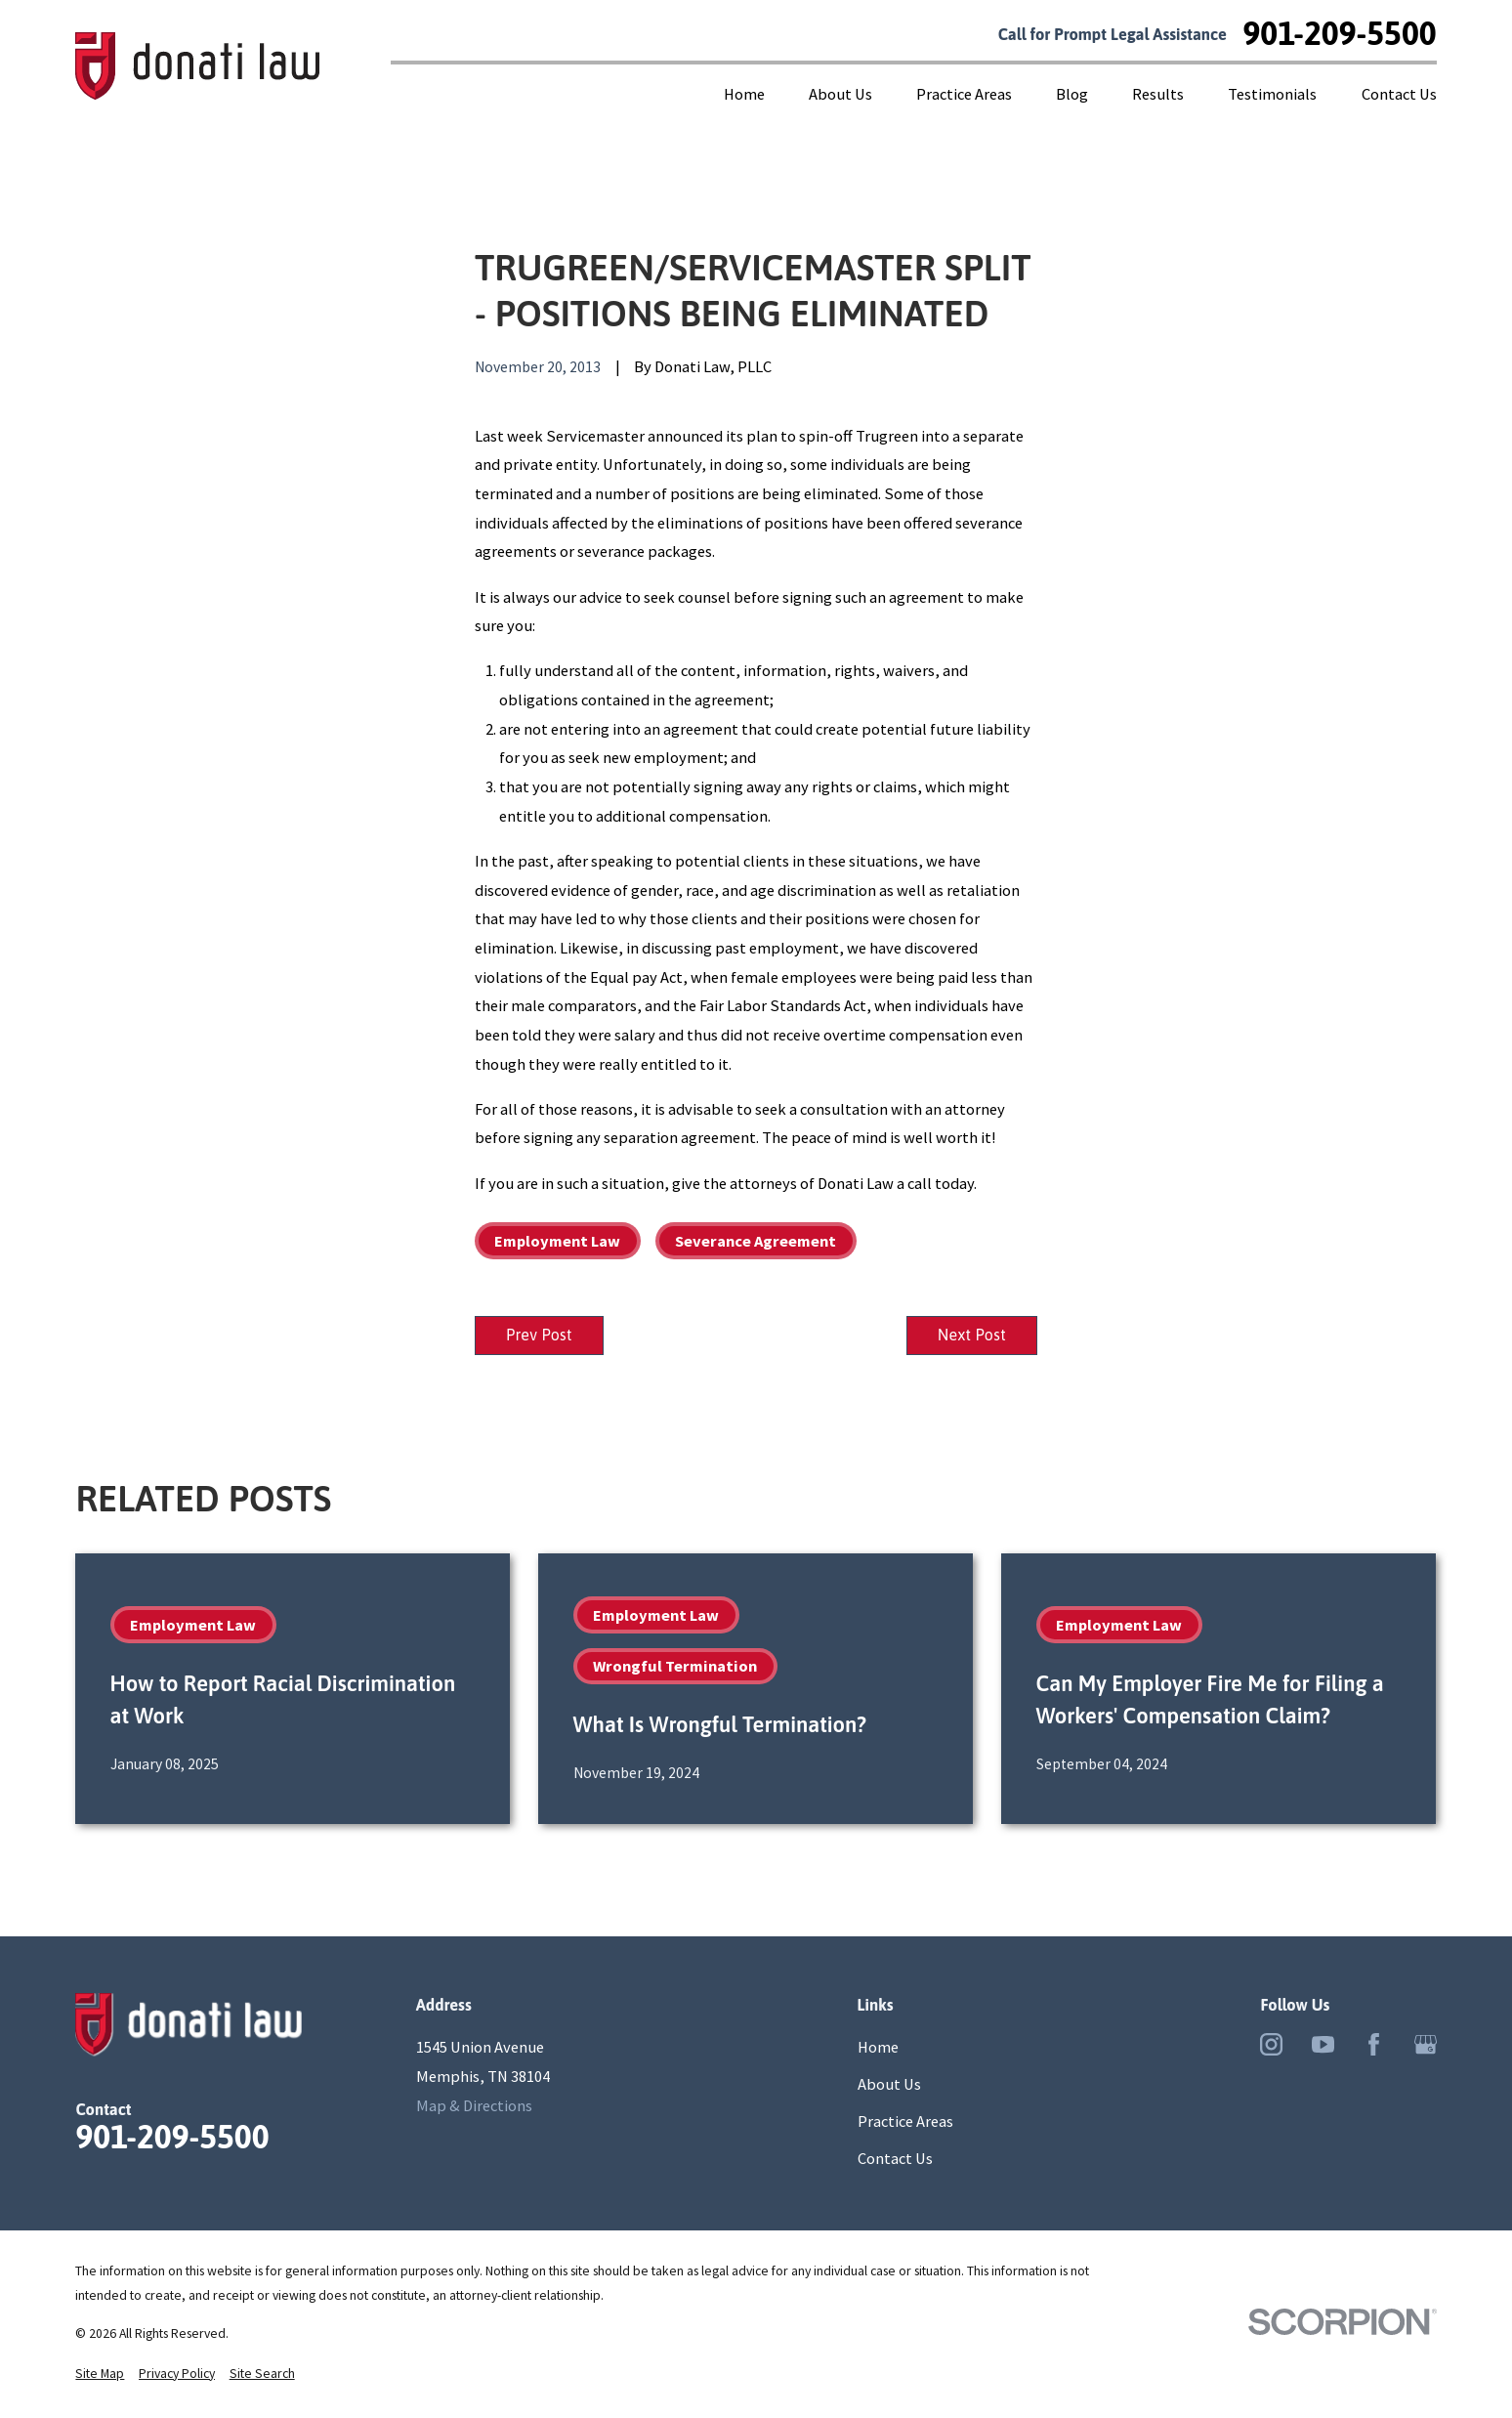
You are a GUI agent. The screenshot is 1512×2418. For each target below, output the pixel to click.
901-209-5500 (1339, 34)
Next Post (966, 1336)
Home (878, 2050)
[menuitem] (99, 2376)
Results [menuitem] (1158, 94)
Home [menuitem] (744, 94)
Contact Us (895, 2162)
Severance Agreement (755, 1241)
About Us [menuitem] (840, 94)
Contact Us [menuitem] (1399, 94)
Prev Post (545, 1336)
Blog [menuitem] (1072, 94)
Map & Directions (474, 2108)
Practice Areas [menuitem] (964, 94)
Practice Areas (905, 2125)
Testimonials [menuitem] (1272, 94)
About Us (889, 2088)
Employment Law (557, 1241)
